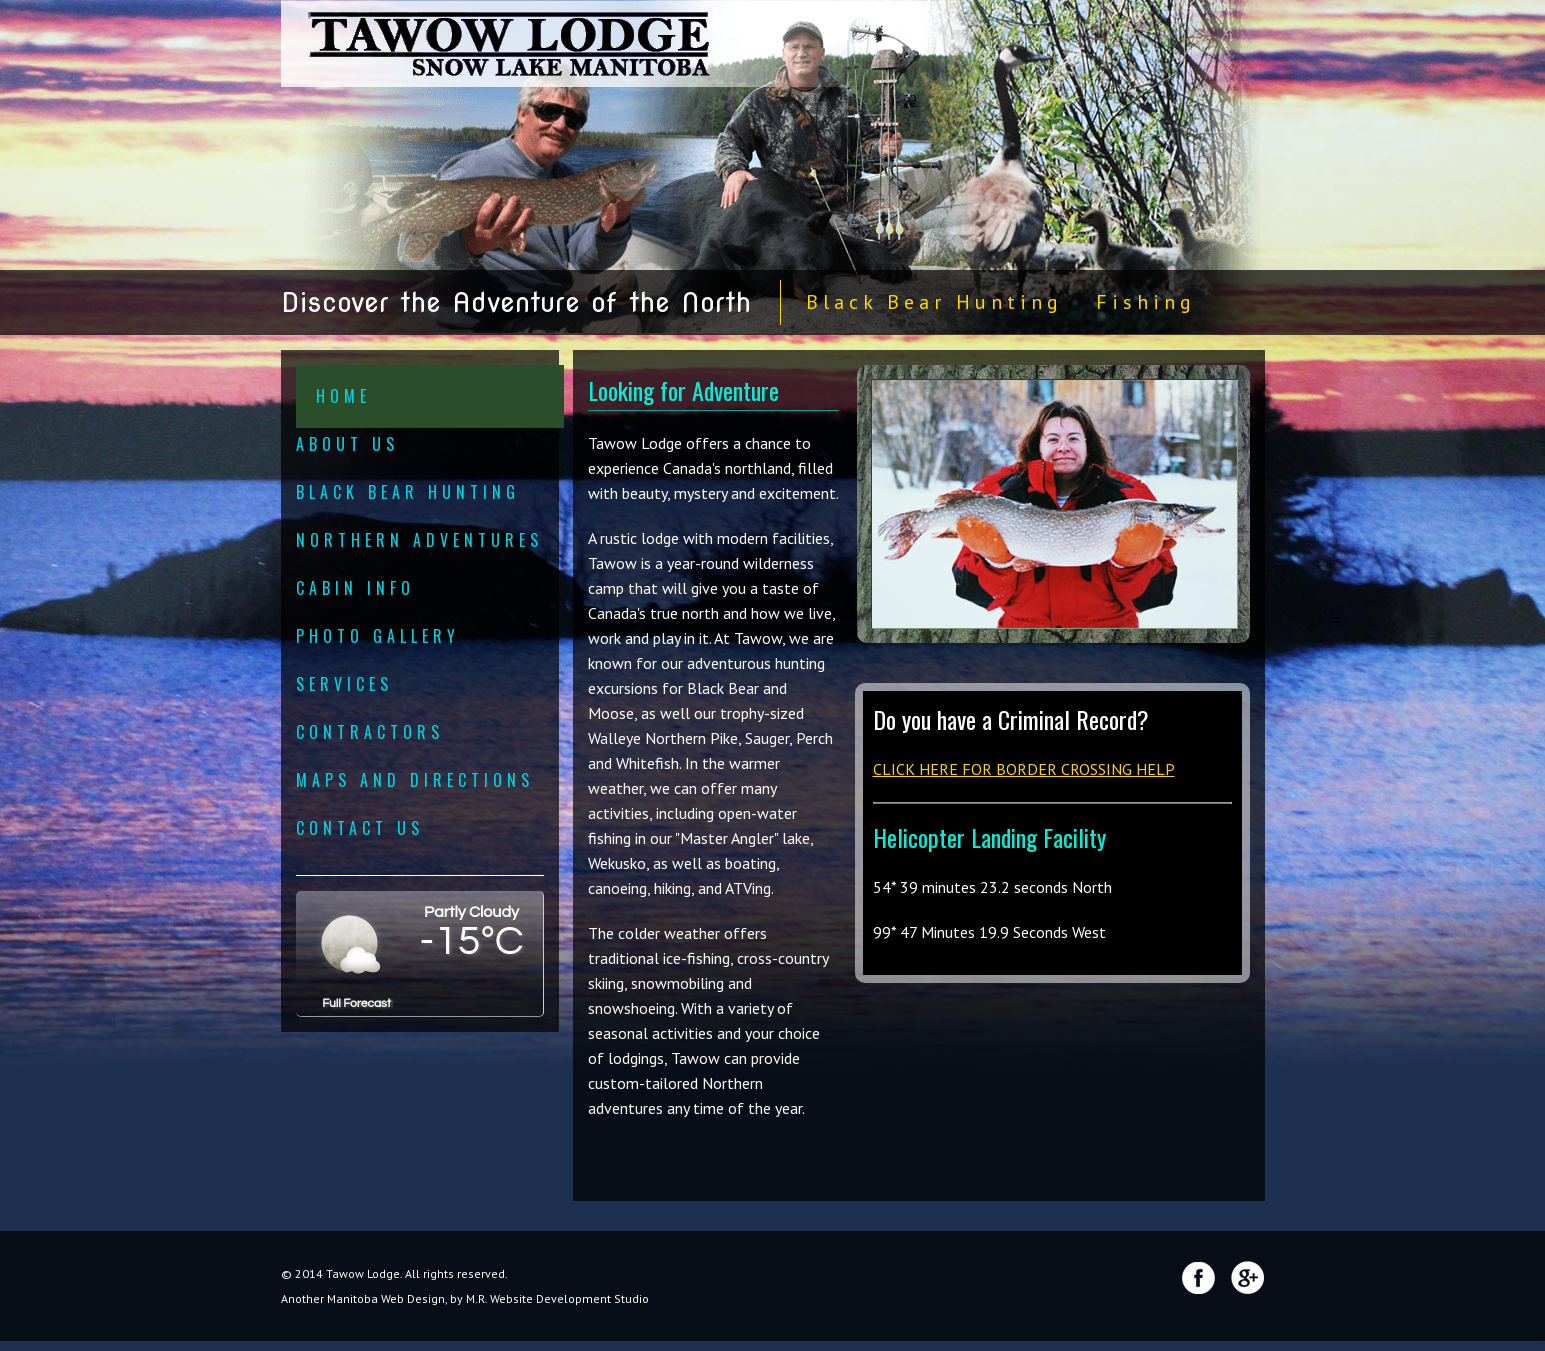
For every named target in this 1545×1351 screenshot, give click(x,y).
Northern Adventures (419, 540)
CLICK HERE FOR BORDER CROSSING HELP (1024, 769)
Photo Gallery (378, 636)
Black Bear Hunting (934, 302)
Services (344, 684)
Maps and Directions (415, 780)
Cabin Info (355, 588)
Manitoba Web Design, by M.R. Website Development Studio (488, 1298)
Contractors (370, 732)
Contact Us (360, 828)
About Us (347, 444)
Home (343, 396)
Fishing (1146, 302)
